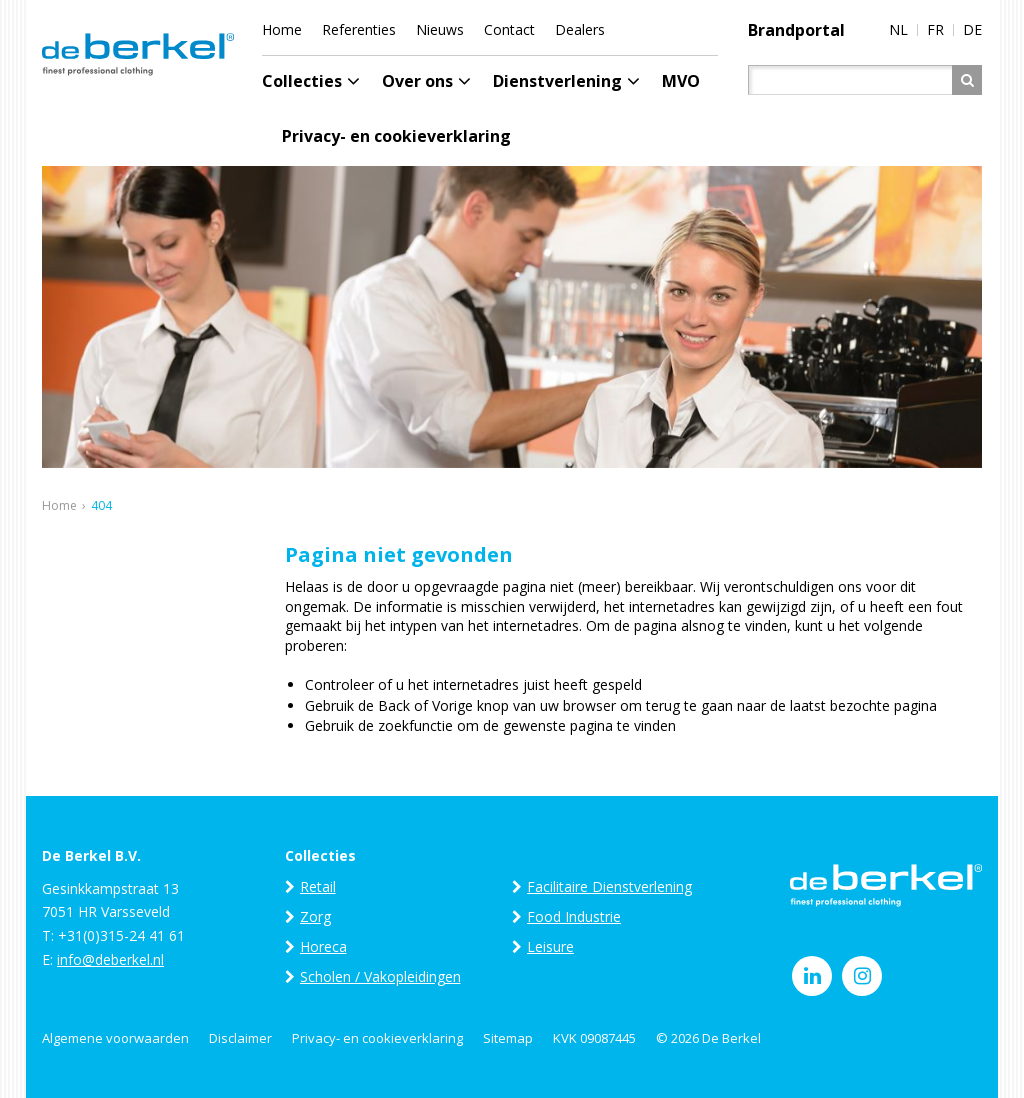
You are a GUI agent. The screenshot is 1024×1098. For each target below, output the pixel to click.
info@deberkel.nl (110, 959)
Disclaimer (240, 1038)
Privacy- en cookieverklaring (377, 1038)
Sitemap (508, 1038)
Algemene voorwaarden (115, 1038)
